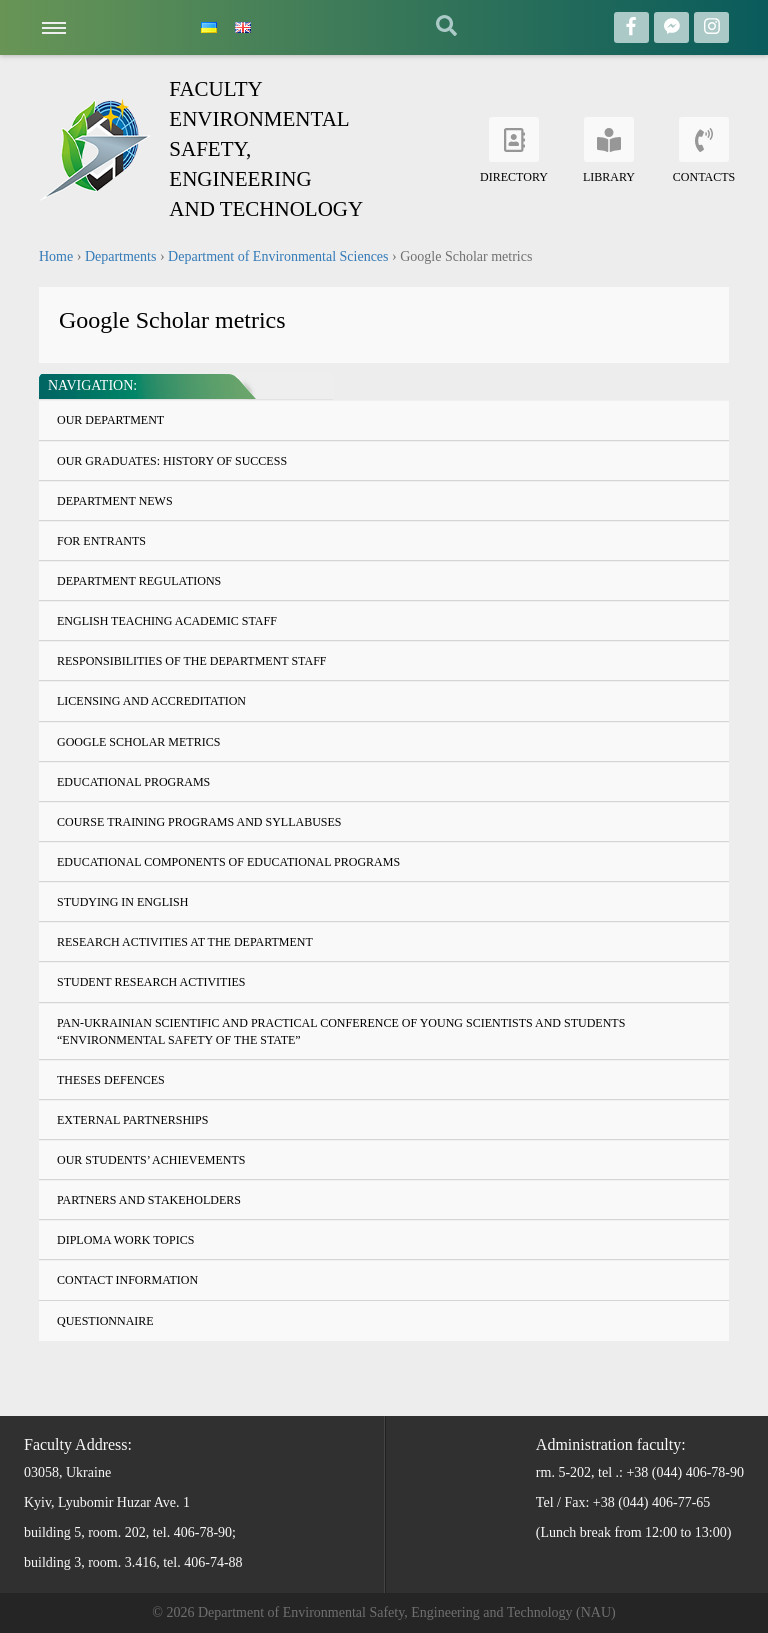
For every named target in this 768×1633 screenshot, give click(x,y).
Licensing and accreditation (151, 701)
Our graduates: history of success (172, 461)
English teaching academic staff (167, 621)
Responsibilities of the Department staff (191, 661)
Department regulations (139, 581)
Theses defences (111, 1080)
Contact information (127, 1280)
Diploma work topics (125, 1240)
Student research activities (151, 982)
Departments (121, 256)
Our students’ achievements (151, 1160)
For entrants (101, 541)
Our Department (110, 420)
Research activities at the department (185, 942)
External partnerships (132, 1120)
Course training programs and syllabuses (199, 822)
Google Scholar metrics (138, 742)
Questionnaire (105, 1321)
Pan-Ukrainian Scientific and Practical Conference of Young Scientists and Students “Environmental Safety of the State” (341, 1031)
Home (56, 256)
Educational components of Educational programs (228, 862)
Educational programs (133, 782)
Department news (115, 501)
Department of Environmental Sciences (278, 256)
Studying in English (122, 902)
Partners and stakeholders (149, 1200)
